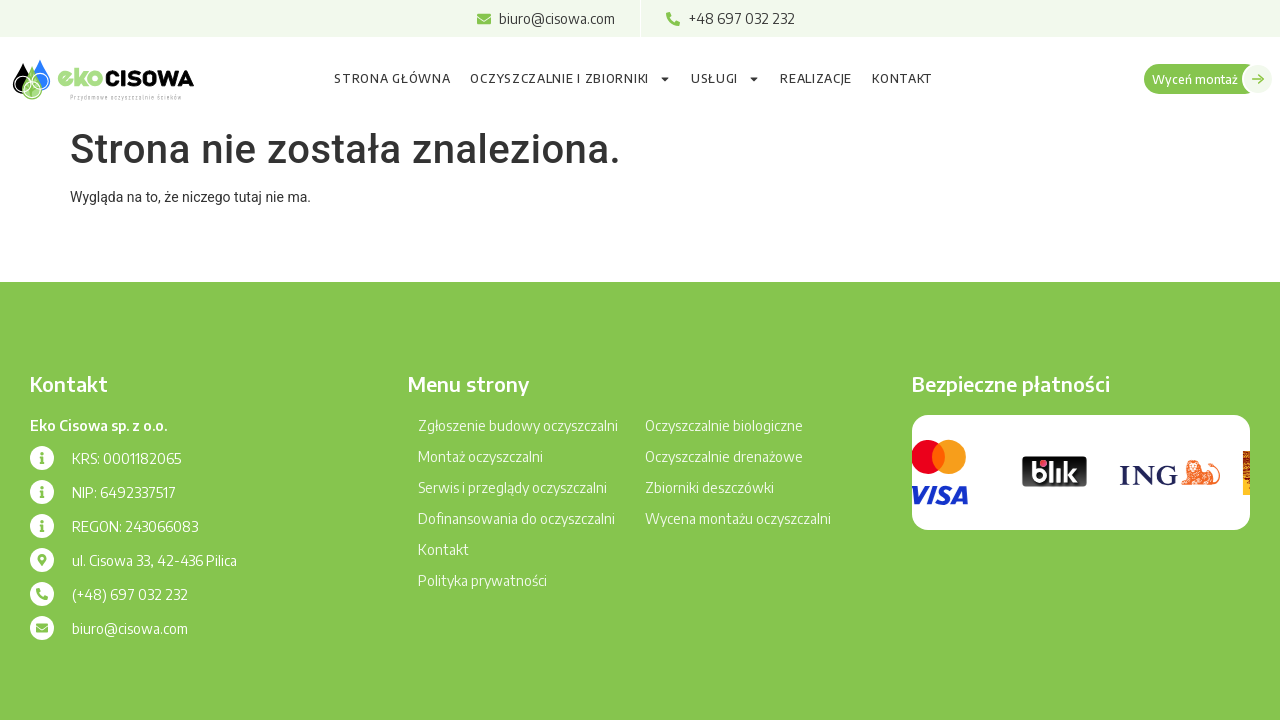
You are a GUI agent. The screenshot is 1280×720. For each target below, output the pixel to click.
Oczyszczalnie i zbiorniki (570, 79)
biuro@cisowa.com (130, 628)
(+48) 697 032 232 (130, 594)
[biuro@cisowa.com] (42, 628)
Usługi (725, 79)
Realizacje (816, 78)
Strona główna (392, 78)
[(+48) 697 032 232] (42, 594)
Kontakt (902, 78)
